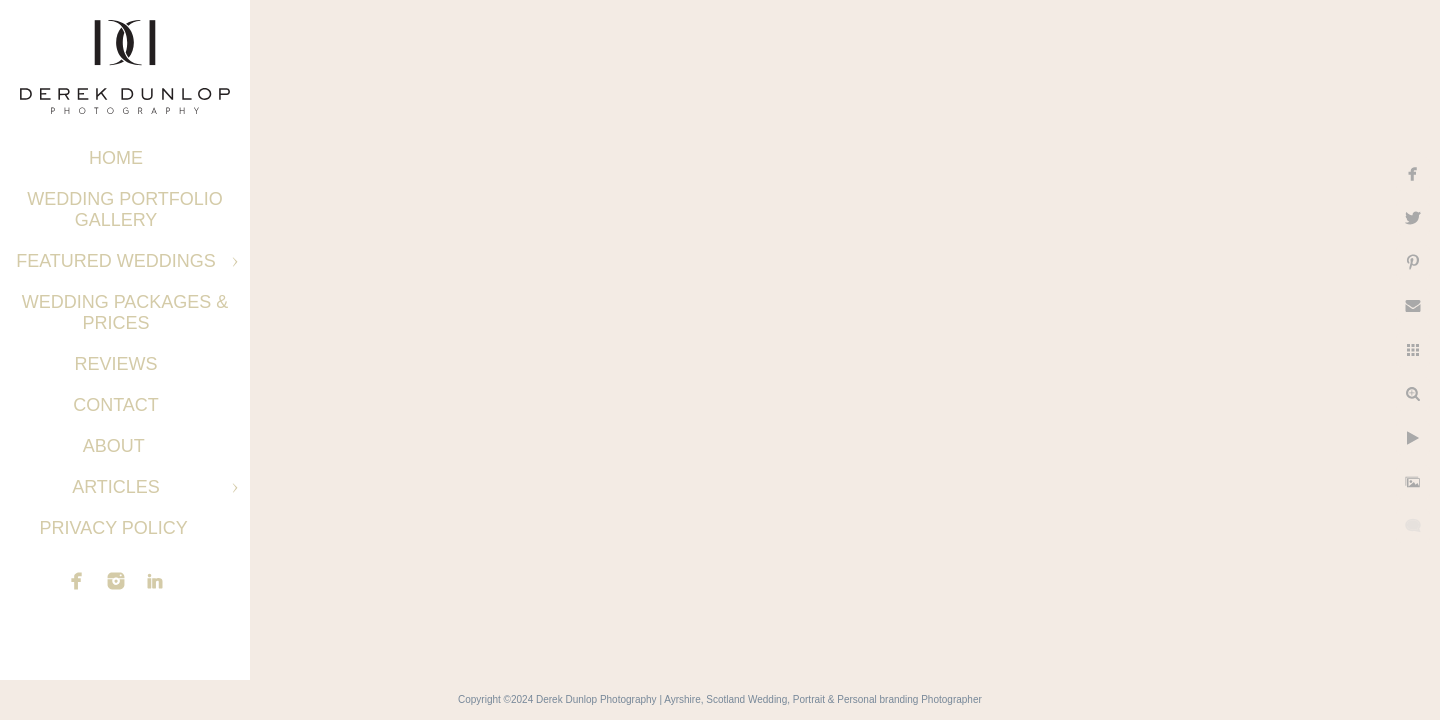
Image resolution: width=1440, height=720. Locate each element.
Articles (116, 487)
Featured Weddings (116, 261)
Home (116, 158)
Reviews (115, 364)
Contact (116, 405)
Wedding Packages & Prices (125, 312)
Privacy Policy (115, 528)
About (116, 446)
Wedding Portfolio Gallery (125, 209)
